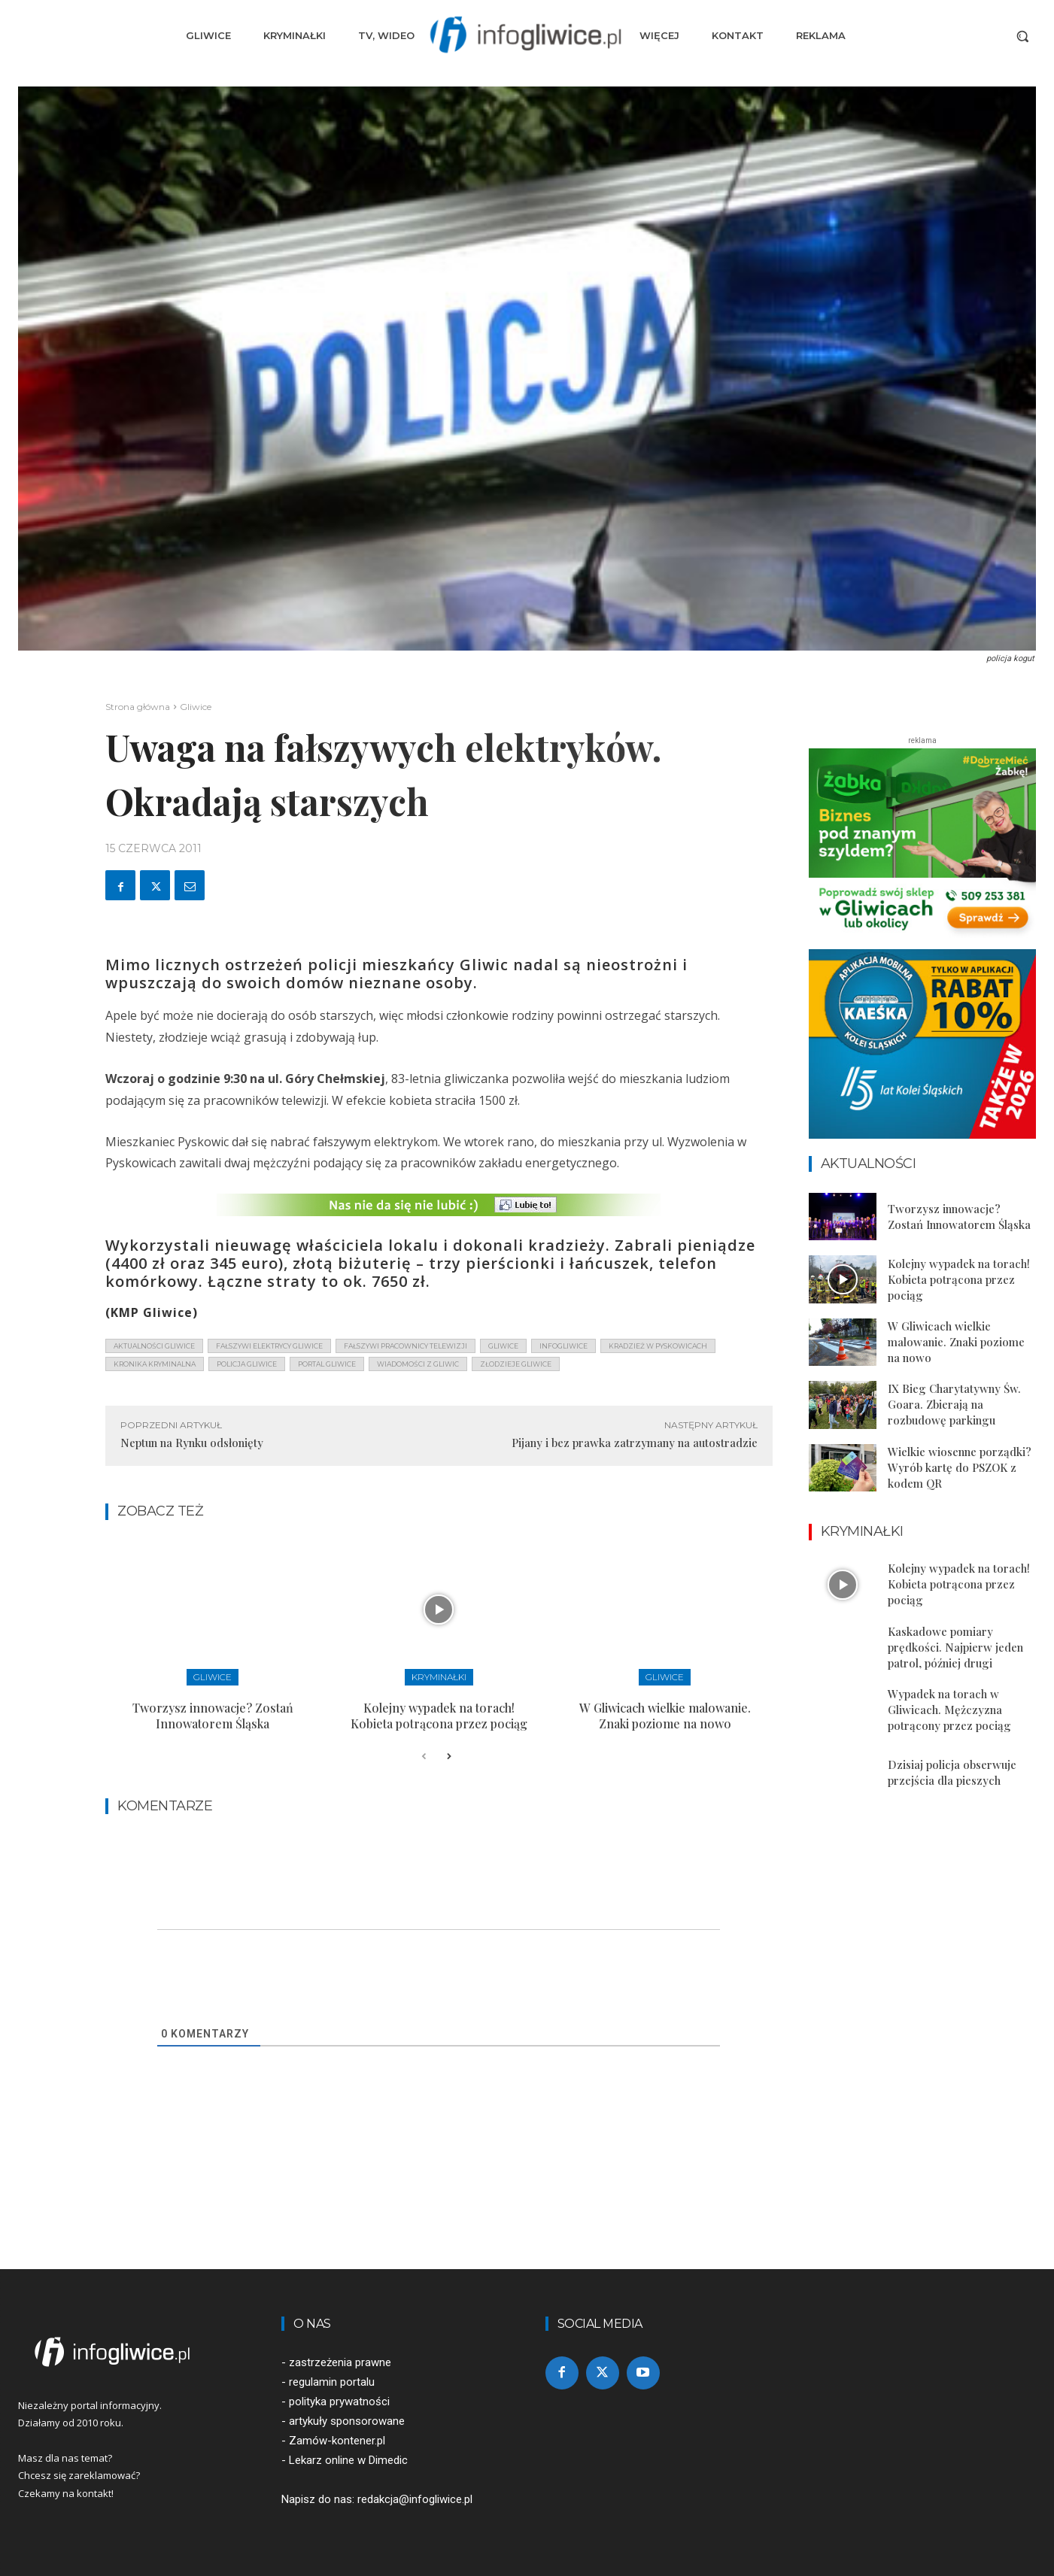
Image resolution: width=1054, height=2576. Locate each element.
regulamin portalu (332, 2382)
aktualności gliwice (154, 1346)
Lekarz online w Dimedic (348, 2460)
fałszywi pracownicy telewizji (405, 1346)
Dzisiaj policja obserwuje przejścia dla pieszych (952, 1772)
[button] (1022, 36)
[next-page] (448, 1757)
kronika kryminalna (155, 1364)
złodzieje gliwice (515, 1364)
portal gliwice (327, 1364)
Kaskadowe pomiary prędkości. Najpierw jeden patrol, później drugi (955, 1647)
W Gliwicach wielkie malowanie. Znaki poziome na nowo (665, 1715)
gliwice (503, 1346)
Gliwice (195, 706)
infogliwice (563, 1346)
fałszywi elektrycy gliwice (269, 1346)
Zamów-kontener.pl (337, 2440)
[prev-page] (424, 1757)
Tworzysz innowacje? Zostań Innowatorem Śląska (212, 1715)
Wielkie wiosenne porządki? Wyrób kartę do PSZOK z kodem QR (959, 1467)
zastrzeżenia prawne (340, 2362)
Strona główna (137, 706)
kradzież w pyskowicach (658, 1346)
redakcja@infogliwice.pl (414, 2499)
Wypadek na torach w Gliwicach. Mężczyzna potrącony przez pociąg (949, 1709)
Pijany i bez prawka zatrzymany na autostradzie (635, 1442)
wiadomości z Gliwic (418, 1364)
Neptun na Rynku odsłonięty (191, 1442)
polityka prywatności (339, 2401)
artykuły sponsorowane (347, 2421)
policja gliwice (247, 1364)
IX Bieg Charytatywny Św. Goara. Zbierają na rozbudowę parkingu (954, 1404)
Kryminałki (439, 1676)
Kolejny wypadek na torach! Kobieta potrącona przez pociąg (439, 1715)
